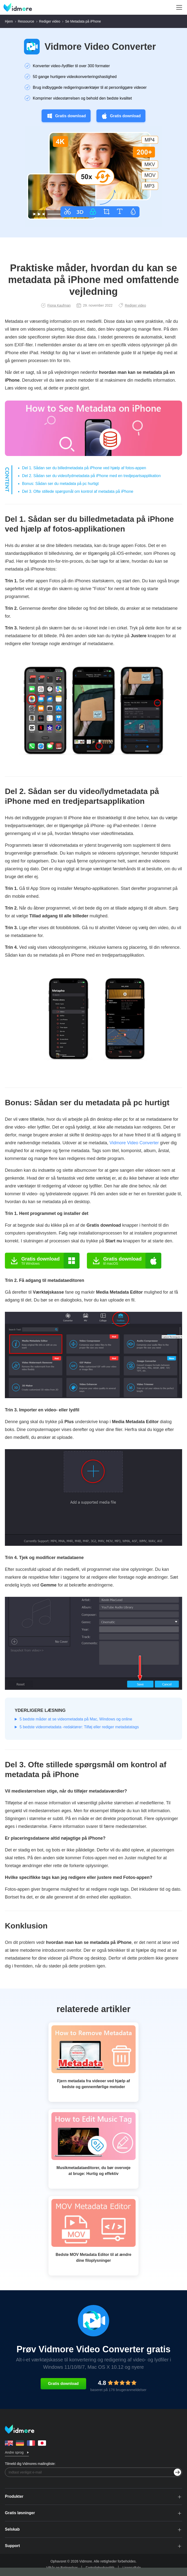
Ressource (26, 21)
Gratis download (66, 115)
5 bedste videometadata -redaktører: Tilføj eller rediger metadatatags (79, 1727)
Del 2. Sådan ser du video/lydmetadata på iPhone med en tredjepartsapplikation (91, 476)
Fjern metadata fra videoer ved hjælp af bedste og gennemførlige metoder (93, 2084)
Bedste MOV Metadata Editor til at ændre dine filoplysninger (93, 2257)
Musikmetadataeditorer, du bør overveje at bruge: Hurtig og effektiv (93, 2171)
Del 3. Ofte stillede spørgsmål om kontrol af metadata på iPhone (77, 491)
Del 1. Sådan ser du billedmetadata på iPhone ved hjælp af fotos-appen (84, 468)
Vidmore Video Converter (100, 46)
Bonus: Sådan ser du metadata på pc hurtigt (60, 483)
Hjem (9, 21)
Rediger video (49, 21)
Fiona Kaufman (56, 305)
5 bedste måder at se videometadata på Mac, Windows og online (76, 1719)
